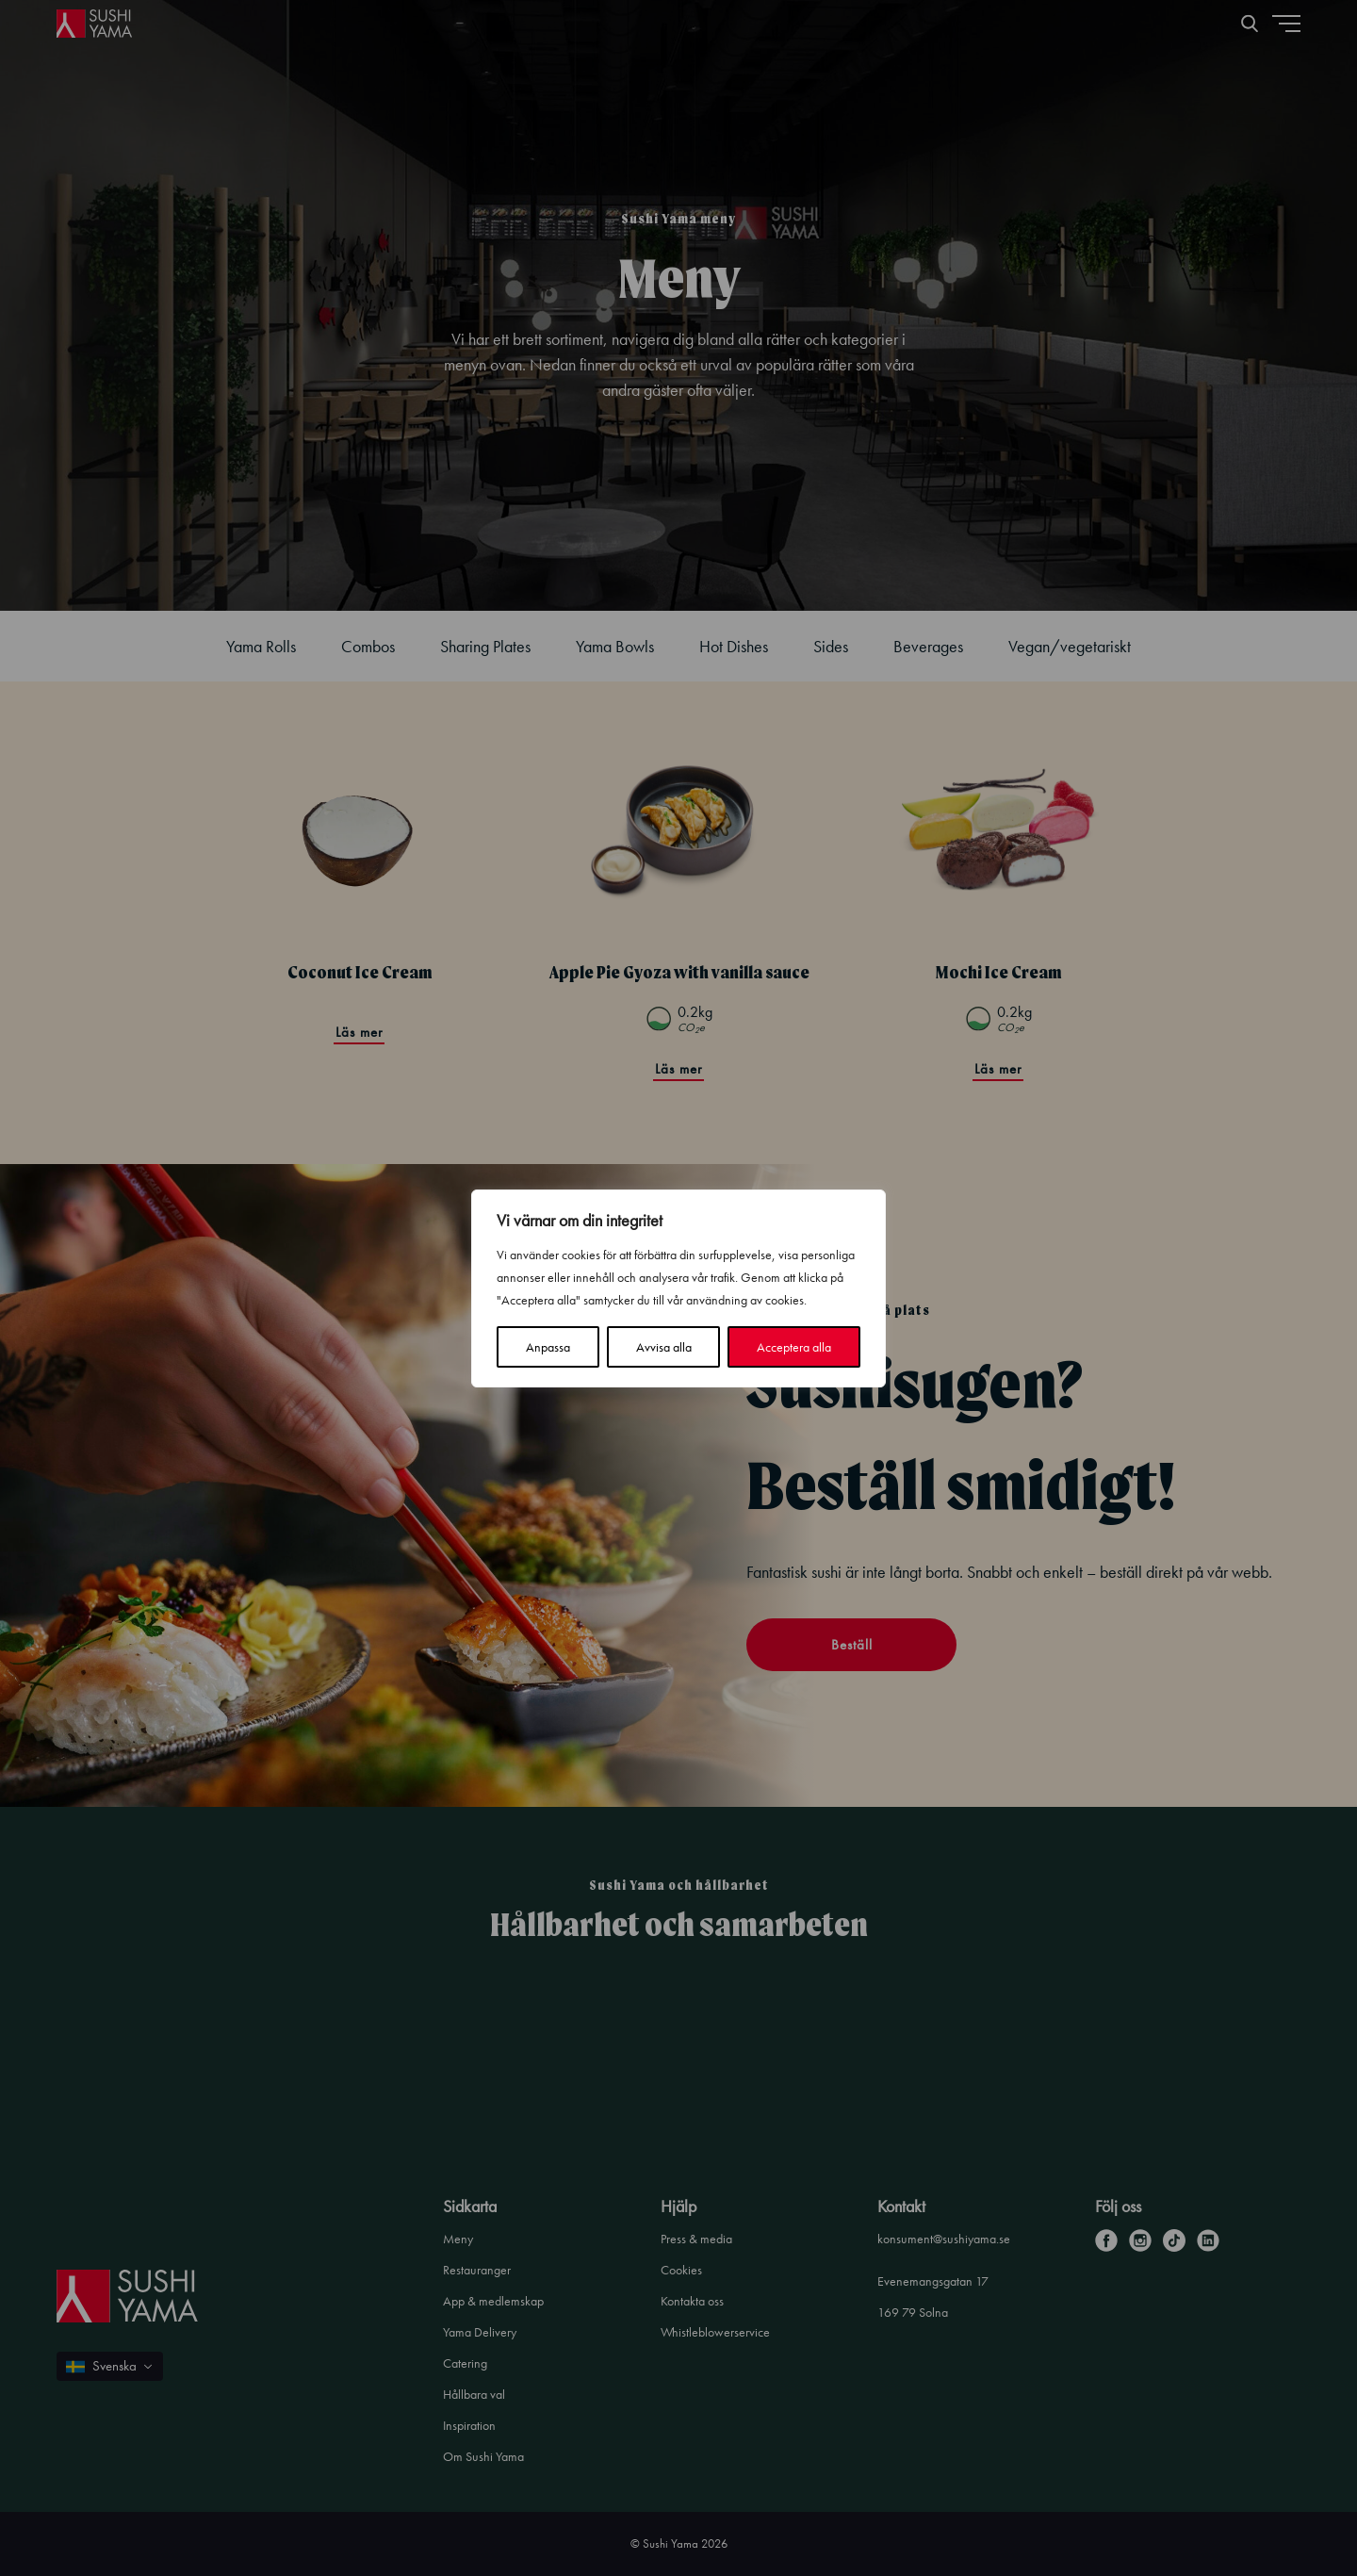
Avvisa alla (664, 1346)
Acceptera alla (794, 1346)
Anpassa (548, 1346)
